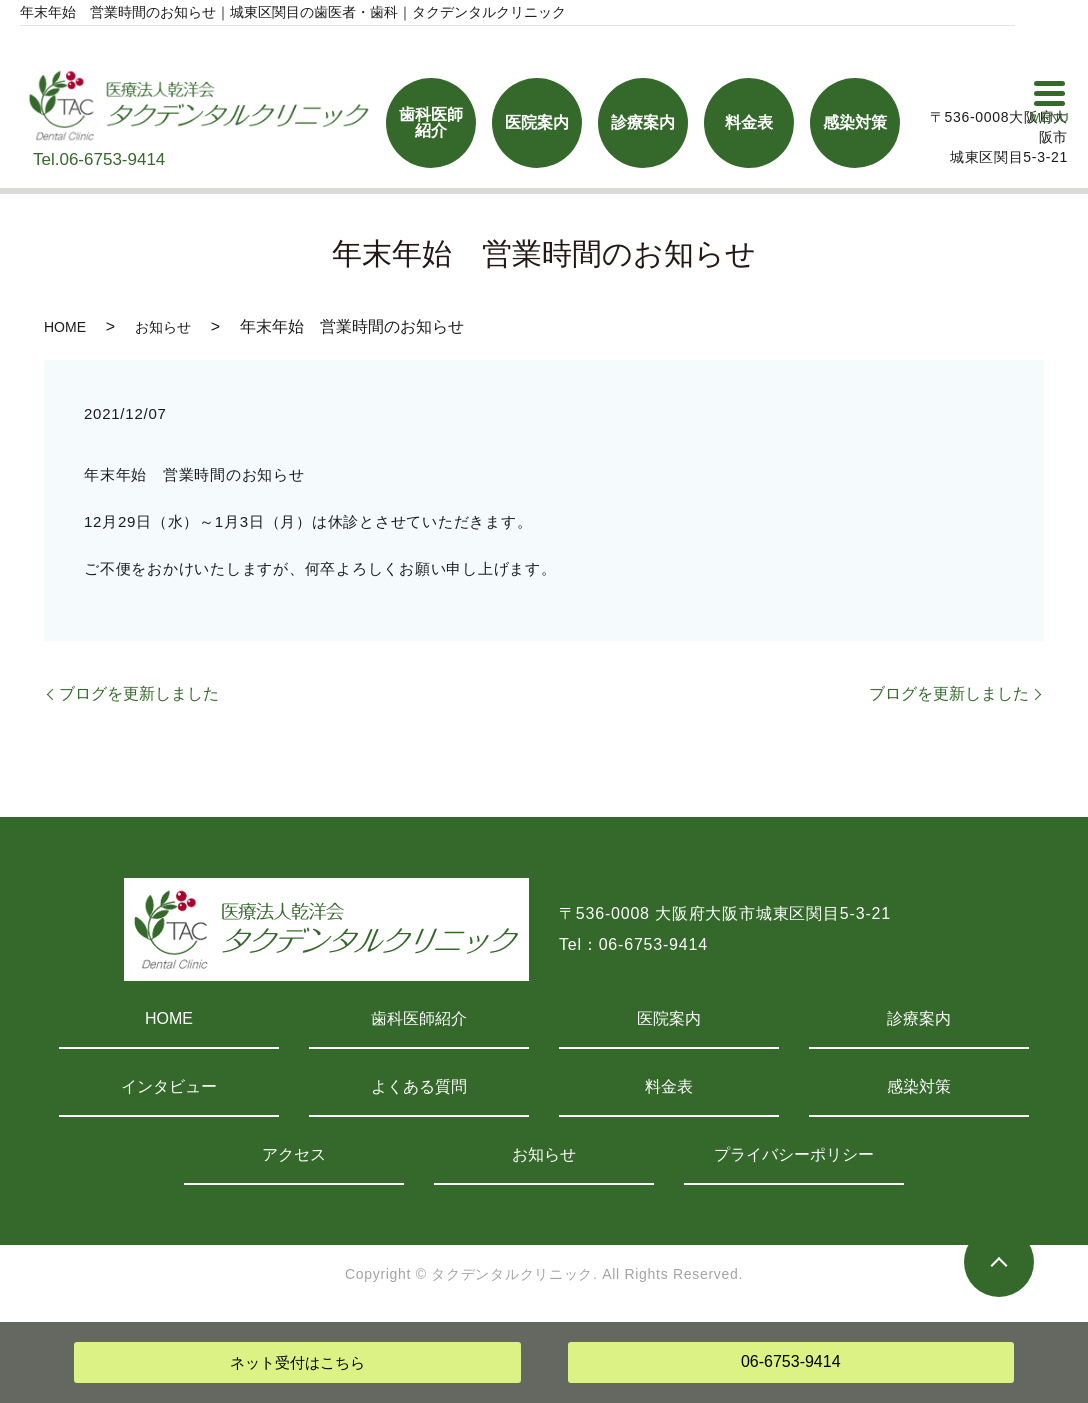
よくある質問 (419, 1086)
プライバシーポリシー (794, 1154)
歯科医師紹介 (419, 1018)
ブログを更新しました (139, 693)
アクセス (294, 1154)
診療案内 (919, 1018)
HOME (65, 327)
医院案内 (669, 1018)
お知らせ (163, 327)
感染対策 (919, 1086)
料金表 (669, 1086)
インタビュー (169, 1086)
